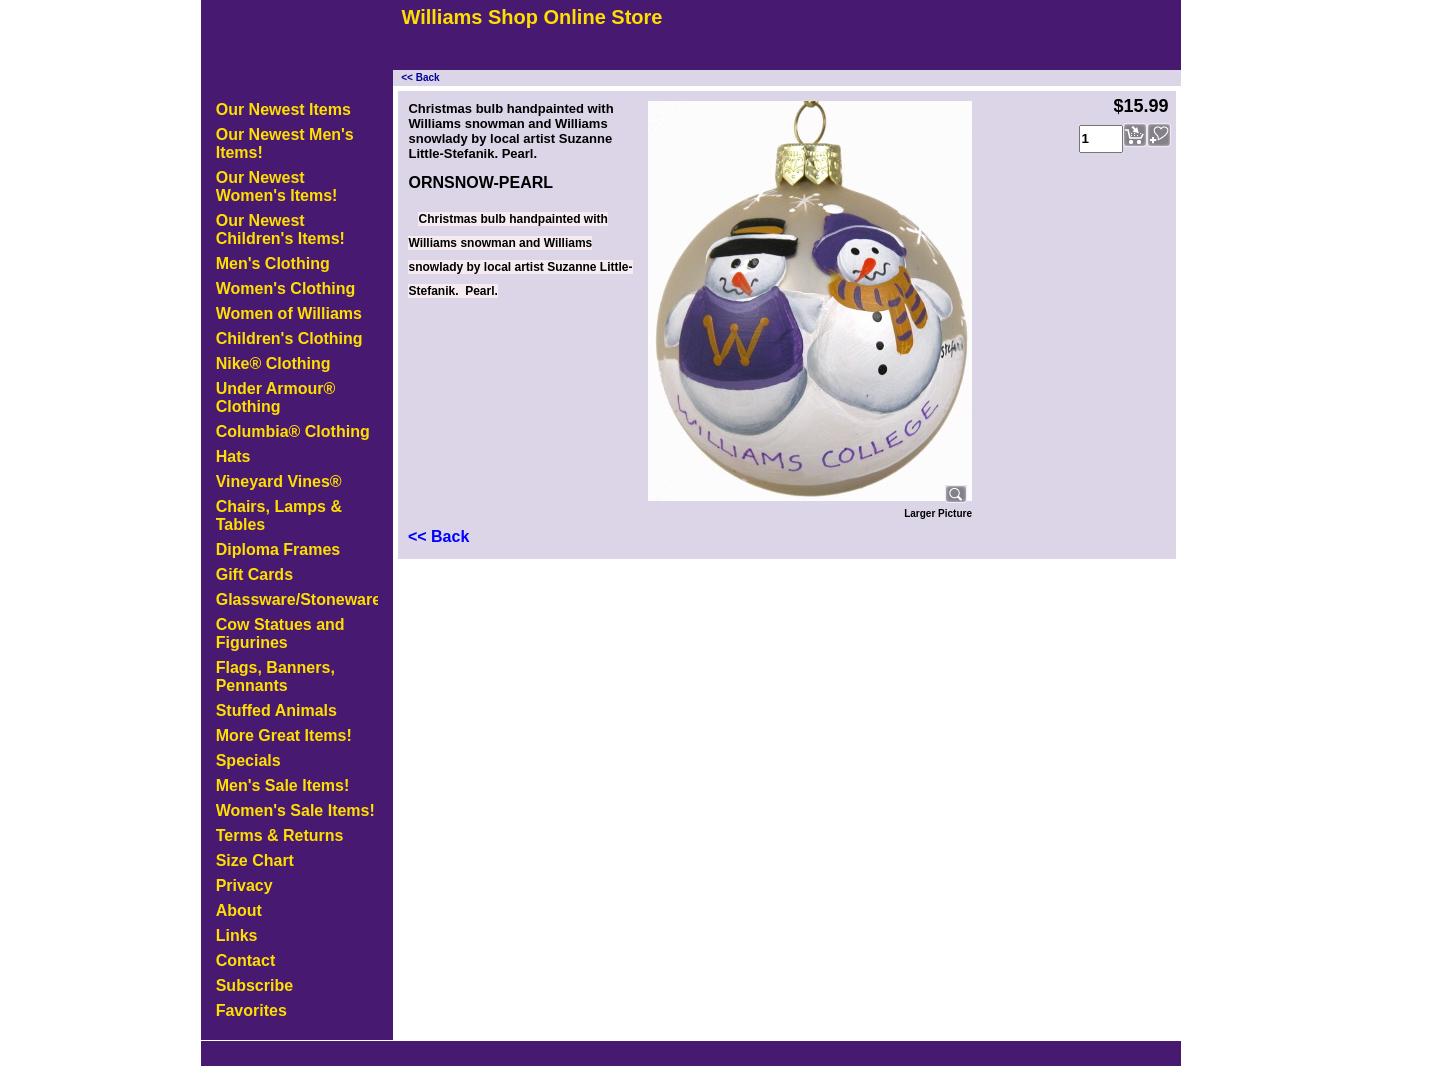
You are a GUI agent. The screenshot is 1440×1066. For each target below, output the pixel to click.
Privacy (244, 885)
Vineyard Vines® (279, 481)
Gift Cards (254, 574)
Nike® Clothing (273, 363)
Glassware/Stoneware (297, 599)
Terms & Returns (280, 835)
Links (237, 935)
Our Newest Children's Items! (280, 229)
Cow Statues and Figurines (280, 633)
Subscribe (254, 985)
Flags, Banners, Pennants (275, 676)
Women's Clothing (286, 288)
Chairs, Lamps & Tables (279, 515)
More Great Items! (284, 735)
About (239, 910)
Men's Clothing (273, 263)
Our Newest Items (283, 109)
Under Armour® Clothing (276, 397)
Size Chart (255, 860)
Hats (233, 456)
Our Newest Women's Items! (277, 186)
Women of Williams (289, 313)
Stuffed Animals (276, 710)
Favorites (251, 1010)
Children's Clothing (289, 338)
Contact (246, 960)
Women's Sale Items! (295, 810)
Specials (248, 760)
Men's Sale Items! (283, 785)
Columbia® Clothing (293, 431)
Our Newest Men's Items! (285, 143)
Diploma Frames (278, 549)
